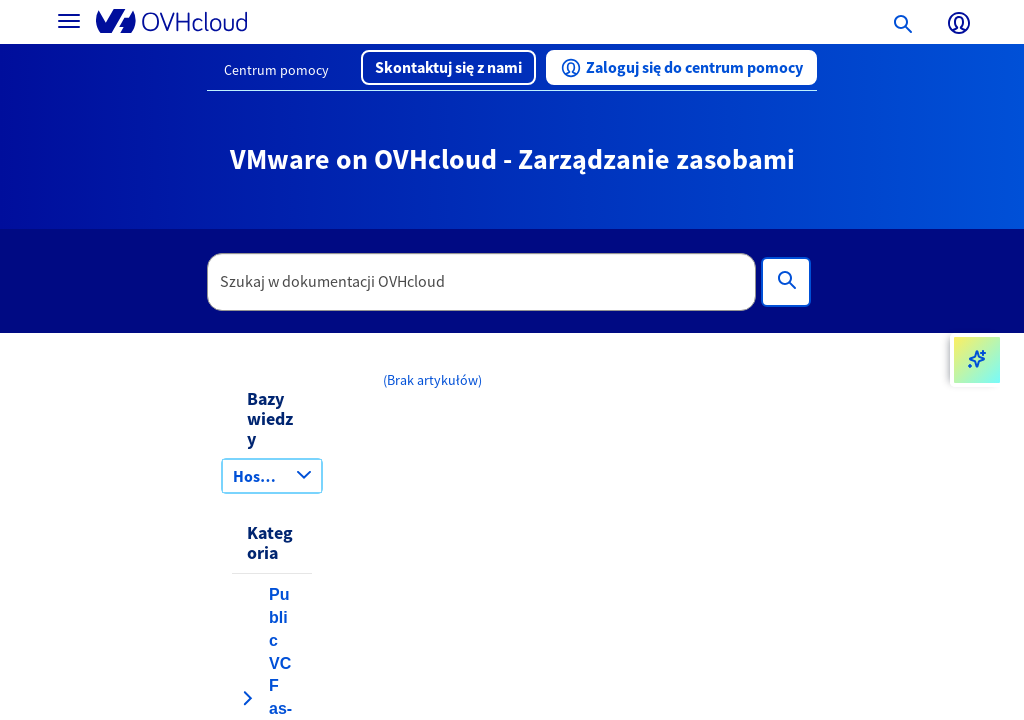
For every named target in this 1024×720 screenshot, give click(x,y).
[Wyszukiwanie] (786, 282)
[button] (448, 67)
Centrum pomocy (276, 70)
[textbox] (481, 282)
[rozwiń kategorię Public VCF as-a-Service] (247, 698)
